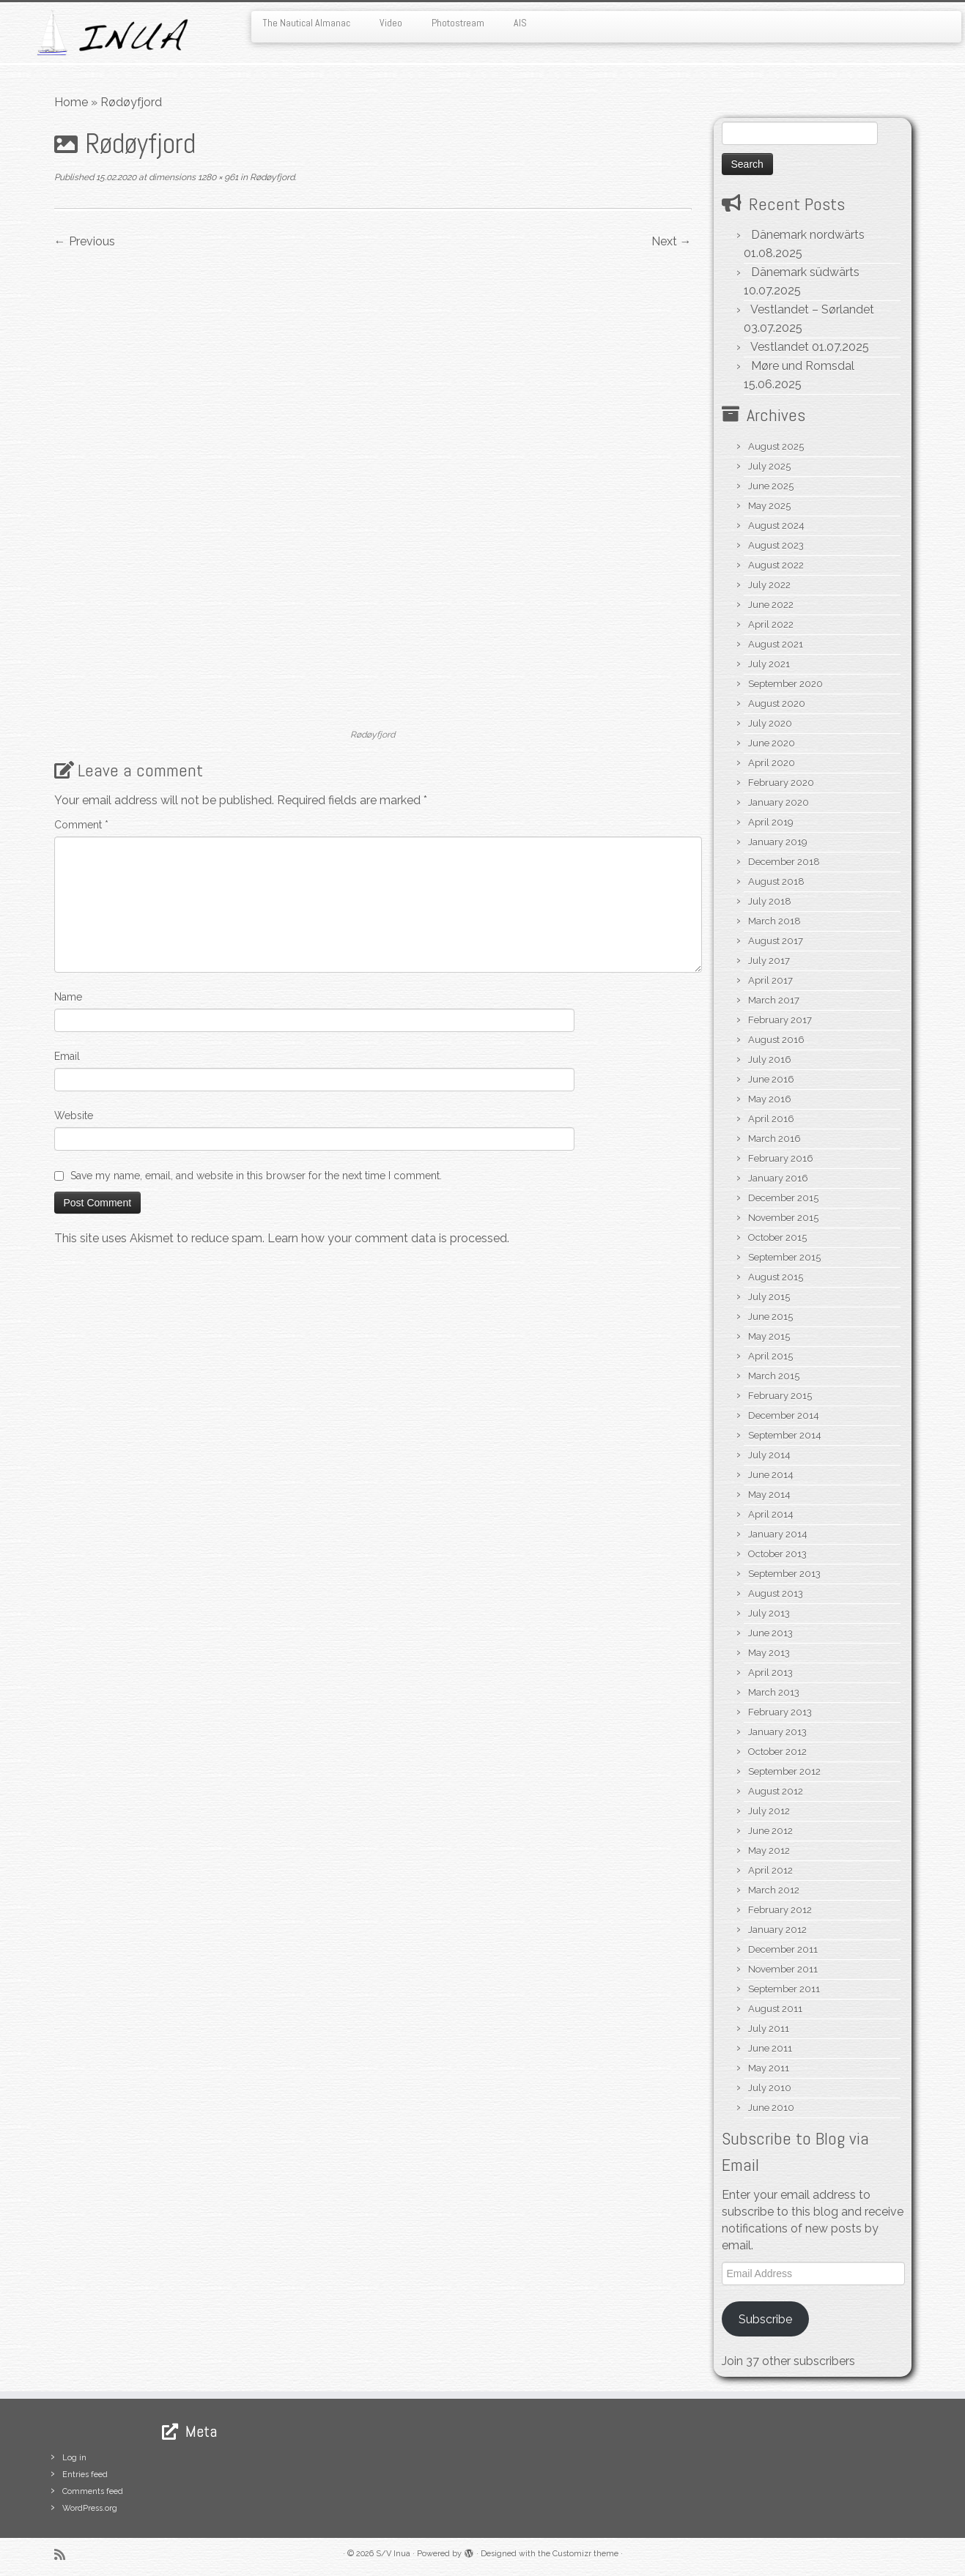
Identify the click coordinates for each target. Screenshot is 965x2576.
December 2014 (783, 1415)
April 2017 (770, 980)
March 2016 (774, 1138)
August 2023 (776, 545)
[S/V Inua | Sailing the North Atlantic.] (111, 33)
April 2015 (770, 1356)
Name (68, 997)
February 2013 (780, 1712)
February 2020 (781, 782)
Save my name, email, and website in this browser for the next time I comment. (256, 1175)
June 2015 (770, 1316)
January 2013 (777, 1731)
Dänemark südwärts (805, 272)
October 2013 (777, 1553)
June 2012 (770, 1830)
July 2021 (769, 663)
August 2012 (775, 1791)
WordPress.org (89, 2508)
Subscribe (765, 2319)
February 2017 (780, 1019)
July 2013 (769, 1613)
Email (67, 1056)
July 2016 (769, 1059)
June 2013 (770, 1632)
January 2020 (778, 802)
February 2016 (780, 1158)
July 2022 (769, 584)
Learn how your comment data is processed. (388, 1238)
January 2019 (777, 841)
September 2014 (784, 1435)
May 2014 (769, 1494)
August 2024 (776, 525)
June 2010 (771, 2107)
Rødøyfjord (271, 177)
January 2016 (778, 1178)
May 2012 (769, 1850)
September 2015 (784, 1257)
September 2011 (784, 1988)
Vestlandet (779, 347)
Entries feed (85, 2474)
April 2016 (771, 1118)
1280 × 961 (217, 177)
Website (73, 1115)
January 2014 (777, 1534)
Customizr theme (585, 2553)
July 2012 (769, 1810)
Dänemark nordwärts (808, 235)
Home (71, 102)
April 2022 (771, 624)
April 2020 (771, 762)
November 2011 (783, 1969)
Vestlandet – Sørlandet (812, 309)
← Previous (84, 241)
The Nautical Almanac (306, 22)
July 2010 (769, 2087)
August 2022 (776, 565)
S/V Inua (393, 2553)
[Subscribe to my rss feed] (64, 2554)
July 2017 (769, 960)
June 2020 (771, 743)
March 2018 (774, 921)
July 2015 (769, 1296)
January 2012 (777, 1929)
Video (391, 22)
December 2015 (783, 1197)
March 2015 (773, 1375)
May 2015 (769, 1336)
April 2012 (770, 1870)
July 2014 (769, 1455)
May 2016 (769, 1099)
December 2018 (784, 861)
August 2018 (776, 881)
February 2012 (780, 1909)
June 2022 (771, 604)
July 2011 (768, 2028)
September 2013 (784, 1573)
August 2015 (775, 1277)
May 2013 (769, 1652)
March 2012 (773, 1890)
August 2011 (775, 2008)
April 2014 (771, 1514)
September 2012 (784, 1771)
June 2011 (770, 2048)
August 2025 (776, 446)
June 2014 (771, 1474)
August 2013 (775, 1593)
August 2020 (776, 703)
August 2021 (775, 644)
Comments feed (92, 2491)
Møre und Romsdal (802, 366)
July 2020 (770, 723)
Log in (74, 2457)
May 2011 (768, 2068)
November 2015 (783, 1217)
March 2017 (773, 1000)
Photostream (458, 22)
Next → (671, 241)
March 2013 (773, 1692)
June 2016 (771, 1079)
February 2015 (780, 1395)
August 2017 (775, 940)
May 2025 (769, 505)
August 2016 (776, 1039)
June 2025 (771, 485)
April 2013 (770, 1672)
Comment (81, 825)
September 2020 (785, 683)
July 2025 (769, 466)
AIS (520, 22)
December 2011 (783, 1949)
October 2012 (777, 1751)
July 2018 (769, 901)
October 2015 (777, 1237)
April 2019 (771, 822)
